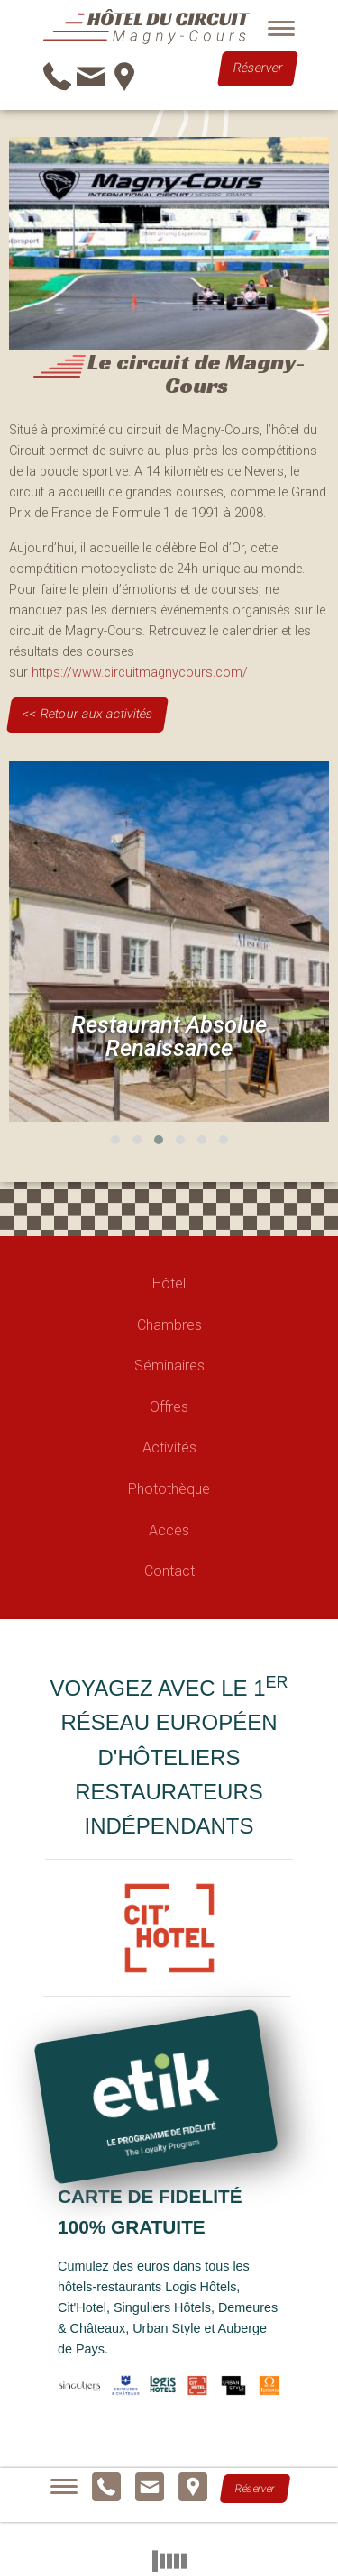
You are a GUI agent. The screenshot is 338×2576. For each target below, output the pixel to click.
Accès (169, 1530)
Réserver (258, 69)
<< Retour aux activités (87, 714)
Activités (169, 1447)
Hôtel (169, 1283)
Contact (169, 1570)
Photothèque (169, 1488)
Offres (169, 1406)
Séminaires (169, 1365)
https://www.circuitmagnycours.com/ (141, 672)
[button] (115, 1140)
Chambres (169, 1325)
